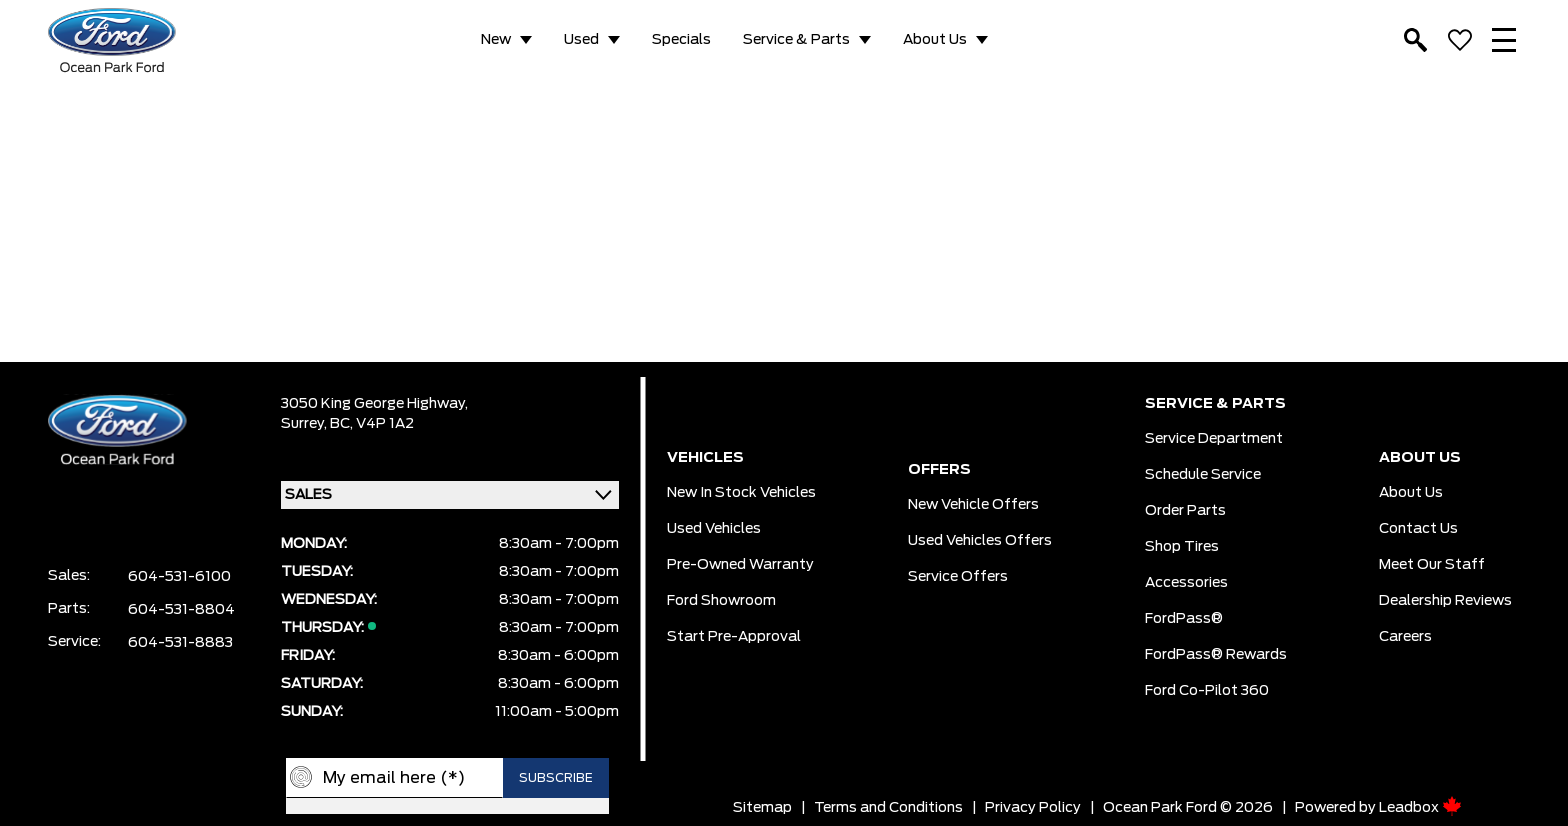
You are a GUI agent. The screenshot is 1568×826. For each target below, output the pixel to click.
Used (581, 40)
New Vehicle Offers (973, 505)
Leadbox (1420, 808)
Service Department (1214, 439)
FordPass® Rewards (1216, 655)
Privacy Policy (1033, 808)
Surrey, (305, 424)
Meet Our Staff (1432, 565)
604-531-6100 (179, 577)
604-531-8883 (180, 643)
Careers (1405, 637)
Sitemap (762, 808)
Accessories (1186, 583)
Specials (681, 40)
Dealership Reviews (1445, 601)
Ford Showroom (721, 601)
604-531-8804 (181, 610)
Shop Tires (1182, 547)
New (496, 40)
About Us (935, 40)
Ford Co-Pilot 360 (1207, 691)
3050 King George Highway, (374, 404)
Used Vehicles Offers (980, 541)
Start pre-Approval (734, 637)
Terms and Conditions (888, 808)
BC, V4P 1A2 (372, 424)
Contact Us (1418, 529)
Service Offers (958, 577)
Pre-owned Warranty (740, 565)
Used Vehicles (714, 529)
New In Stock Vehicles (741, 493)
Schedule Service (1203, 475)
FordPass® (1184, 619)
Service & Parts (796, 40)
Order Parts (1185, 511)
